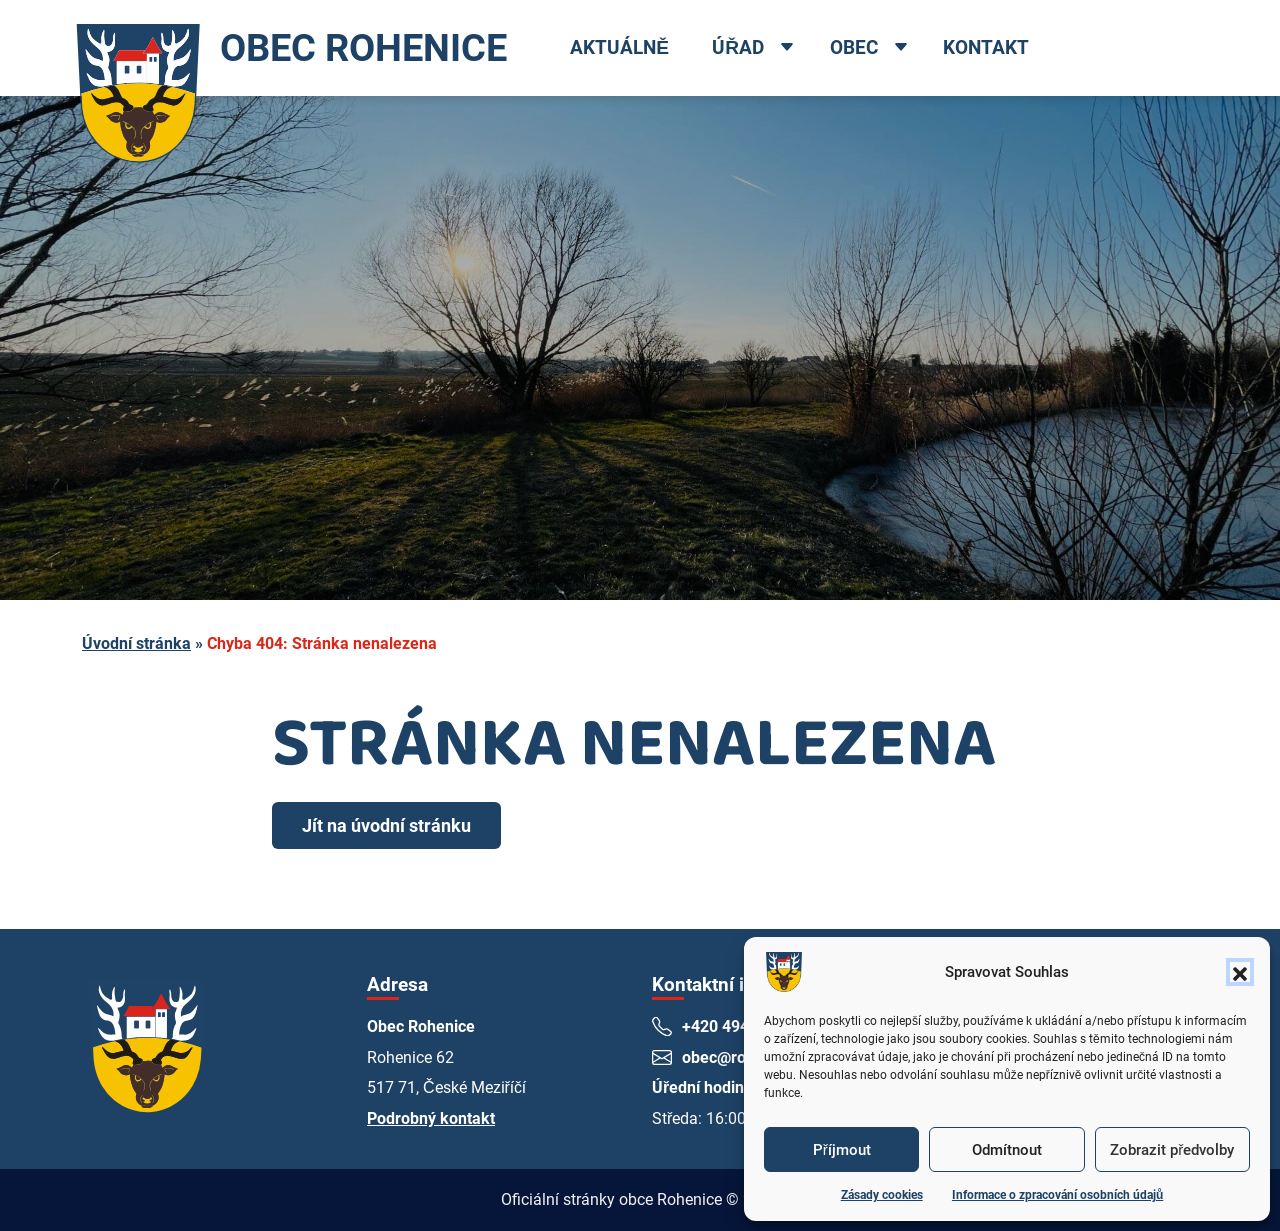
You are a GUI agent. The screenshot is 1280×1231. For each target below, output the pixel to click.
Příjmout (842, 1150)
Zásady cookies (882, 1195)
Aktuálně (619, 47)
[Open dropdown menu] (787, 49)
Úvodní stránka (136, 643)
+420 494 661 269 (746, 1026)
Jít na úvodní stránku (386, 825)
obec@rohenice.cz (748, 1057)
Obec (854, 47)
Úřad (738, 47)
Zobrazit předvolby (1172, 1150)
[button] (1240, 972)
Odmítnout (1007, 1150)
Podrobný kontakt (431, 1118)
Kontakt (986, 47)
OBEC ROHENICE (288, 48)
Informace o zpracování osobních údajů (1057, 1195)
